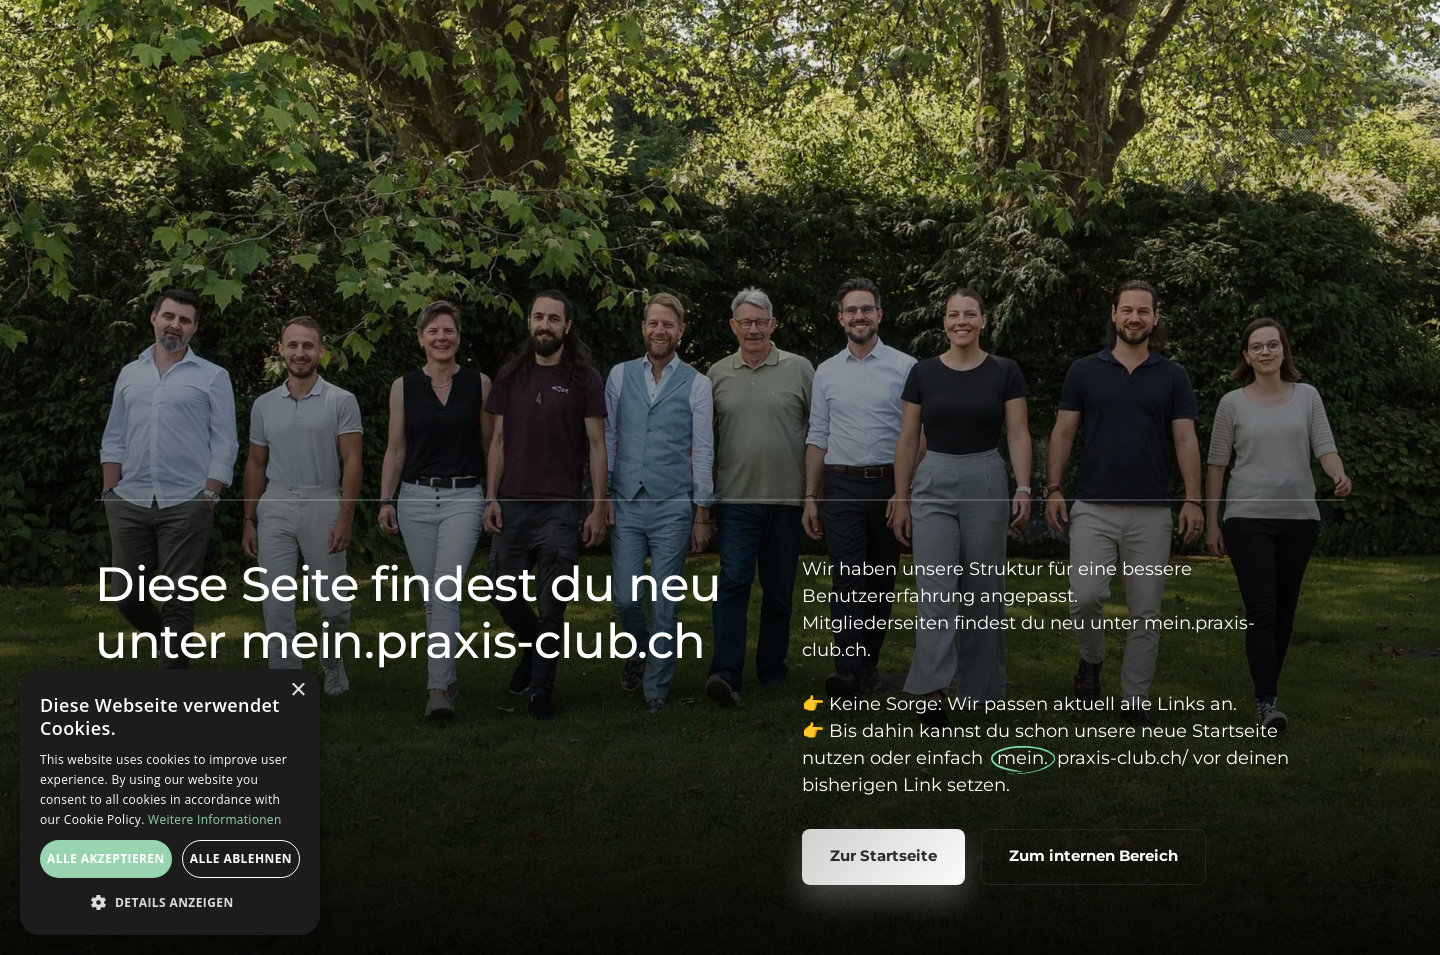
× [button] (297, 690)
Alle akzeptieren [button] (106, 858)
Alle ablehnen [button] (241, 858)
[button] (170, 903)
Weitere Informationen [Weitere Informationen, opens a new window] (215, 819)
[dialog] (170, 802)
